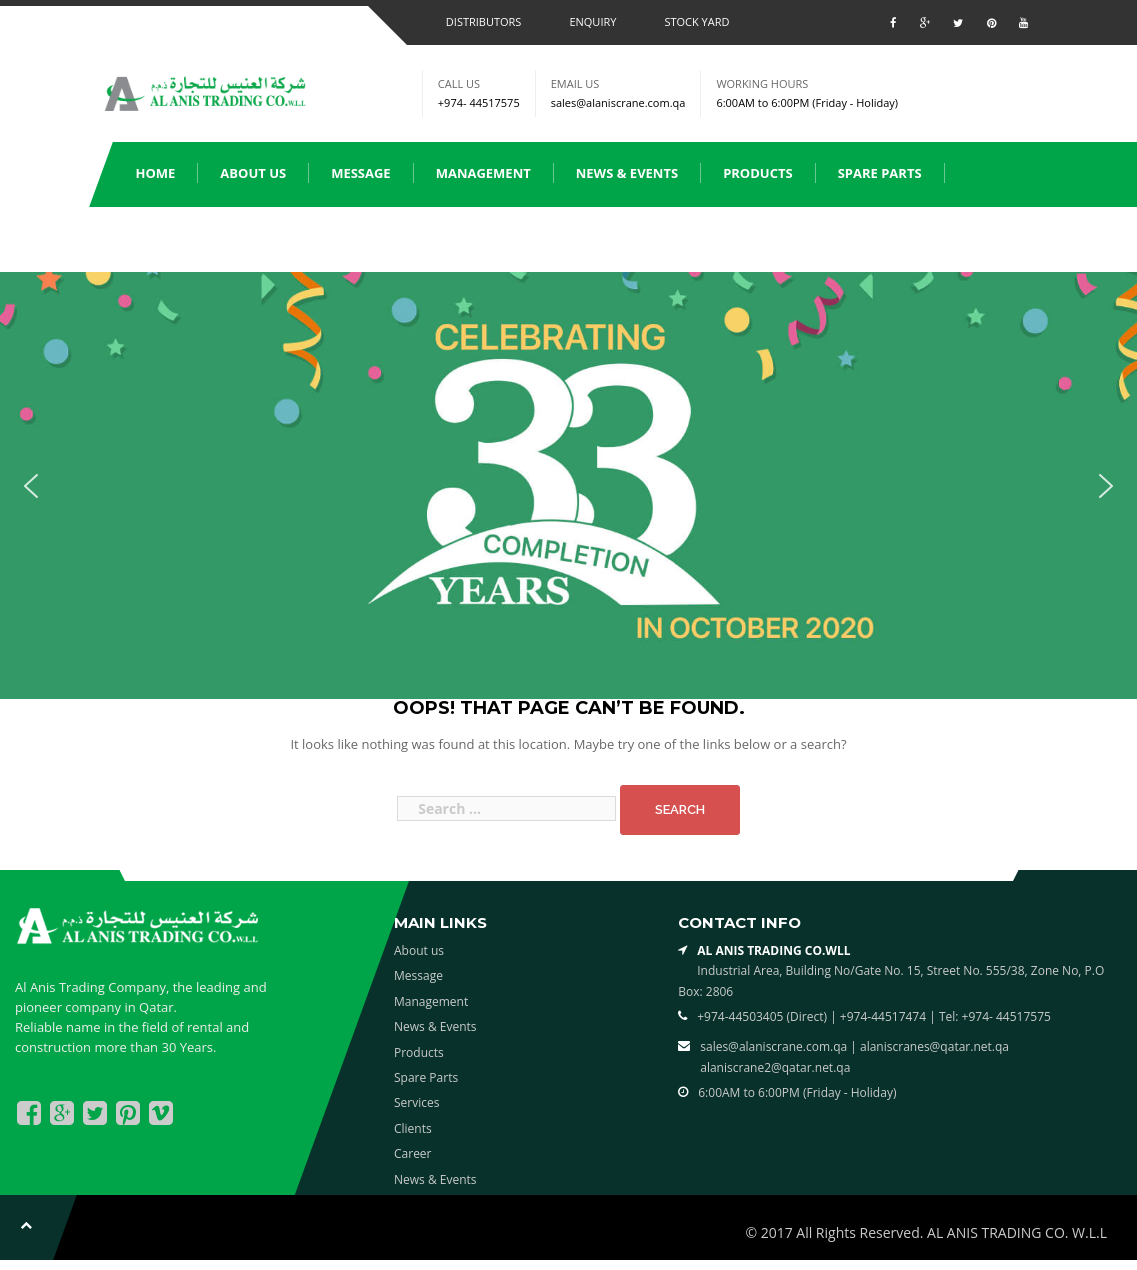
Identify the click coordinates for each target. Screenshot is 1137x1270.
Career (413, 1153)
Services (165, 238)
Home (156, 173)
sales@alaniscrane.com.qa (618, 102)
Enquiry (592, 21)
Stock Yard (696, 21)
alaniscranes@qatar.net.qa (934, 1046)
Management (483, 173)
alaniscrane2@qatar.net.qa (775, 1067)
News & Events (627, 173)
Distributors (484, 21)
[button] (31, 486)
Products (758, 173)
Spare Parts (880, 173)
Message (361, 173)
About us (253, 173)
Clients (265, 238)
